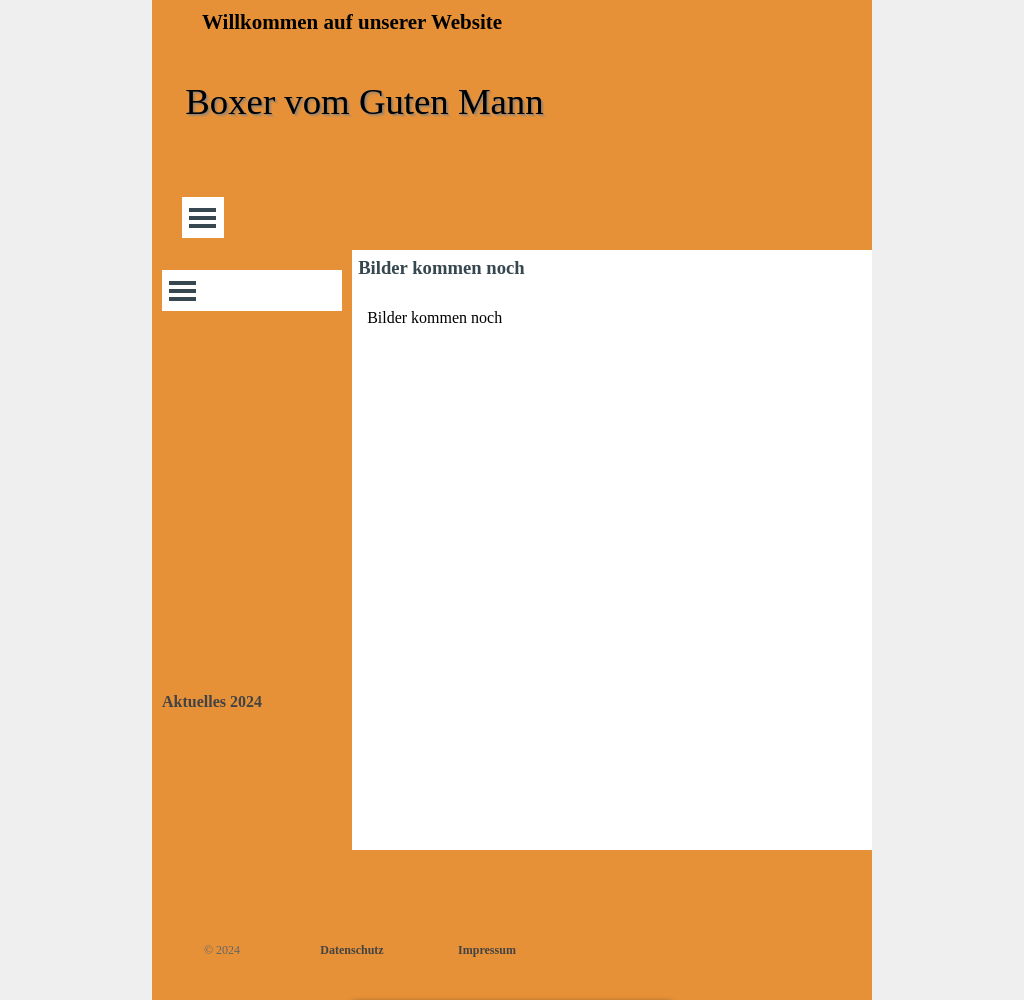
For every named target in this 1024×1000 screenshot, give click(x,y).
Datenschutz (351, 950)
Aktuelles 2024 (212, 701)
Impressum (487, 950)
